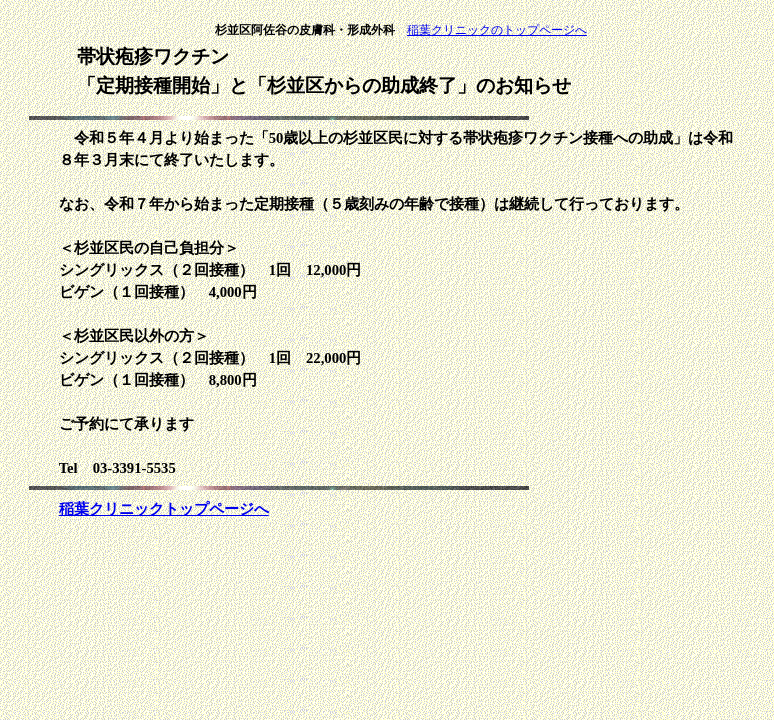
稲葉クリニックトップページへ (164, 509)
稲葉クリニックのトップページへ (497, 30)
